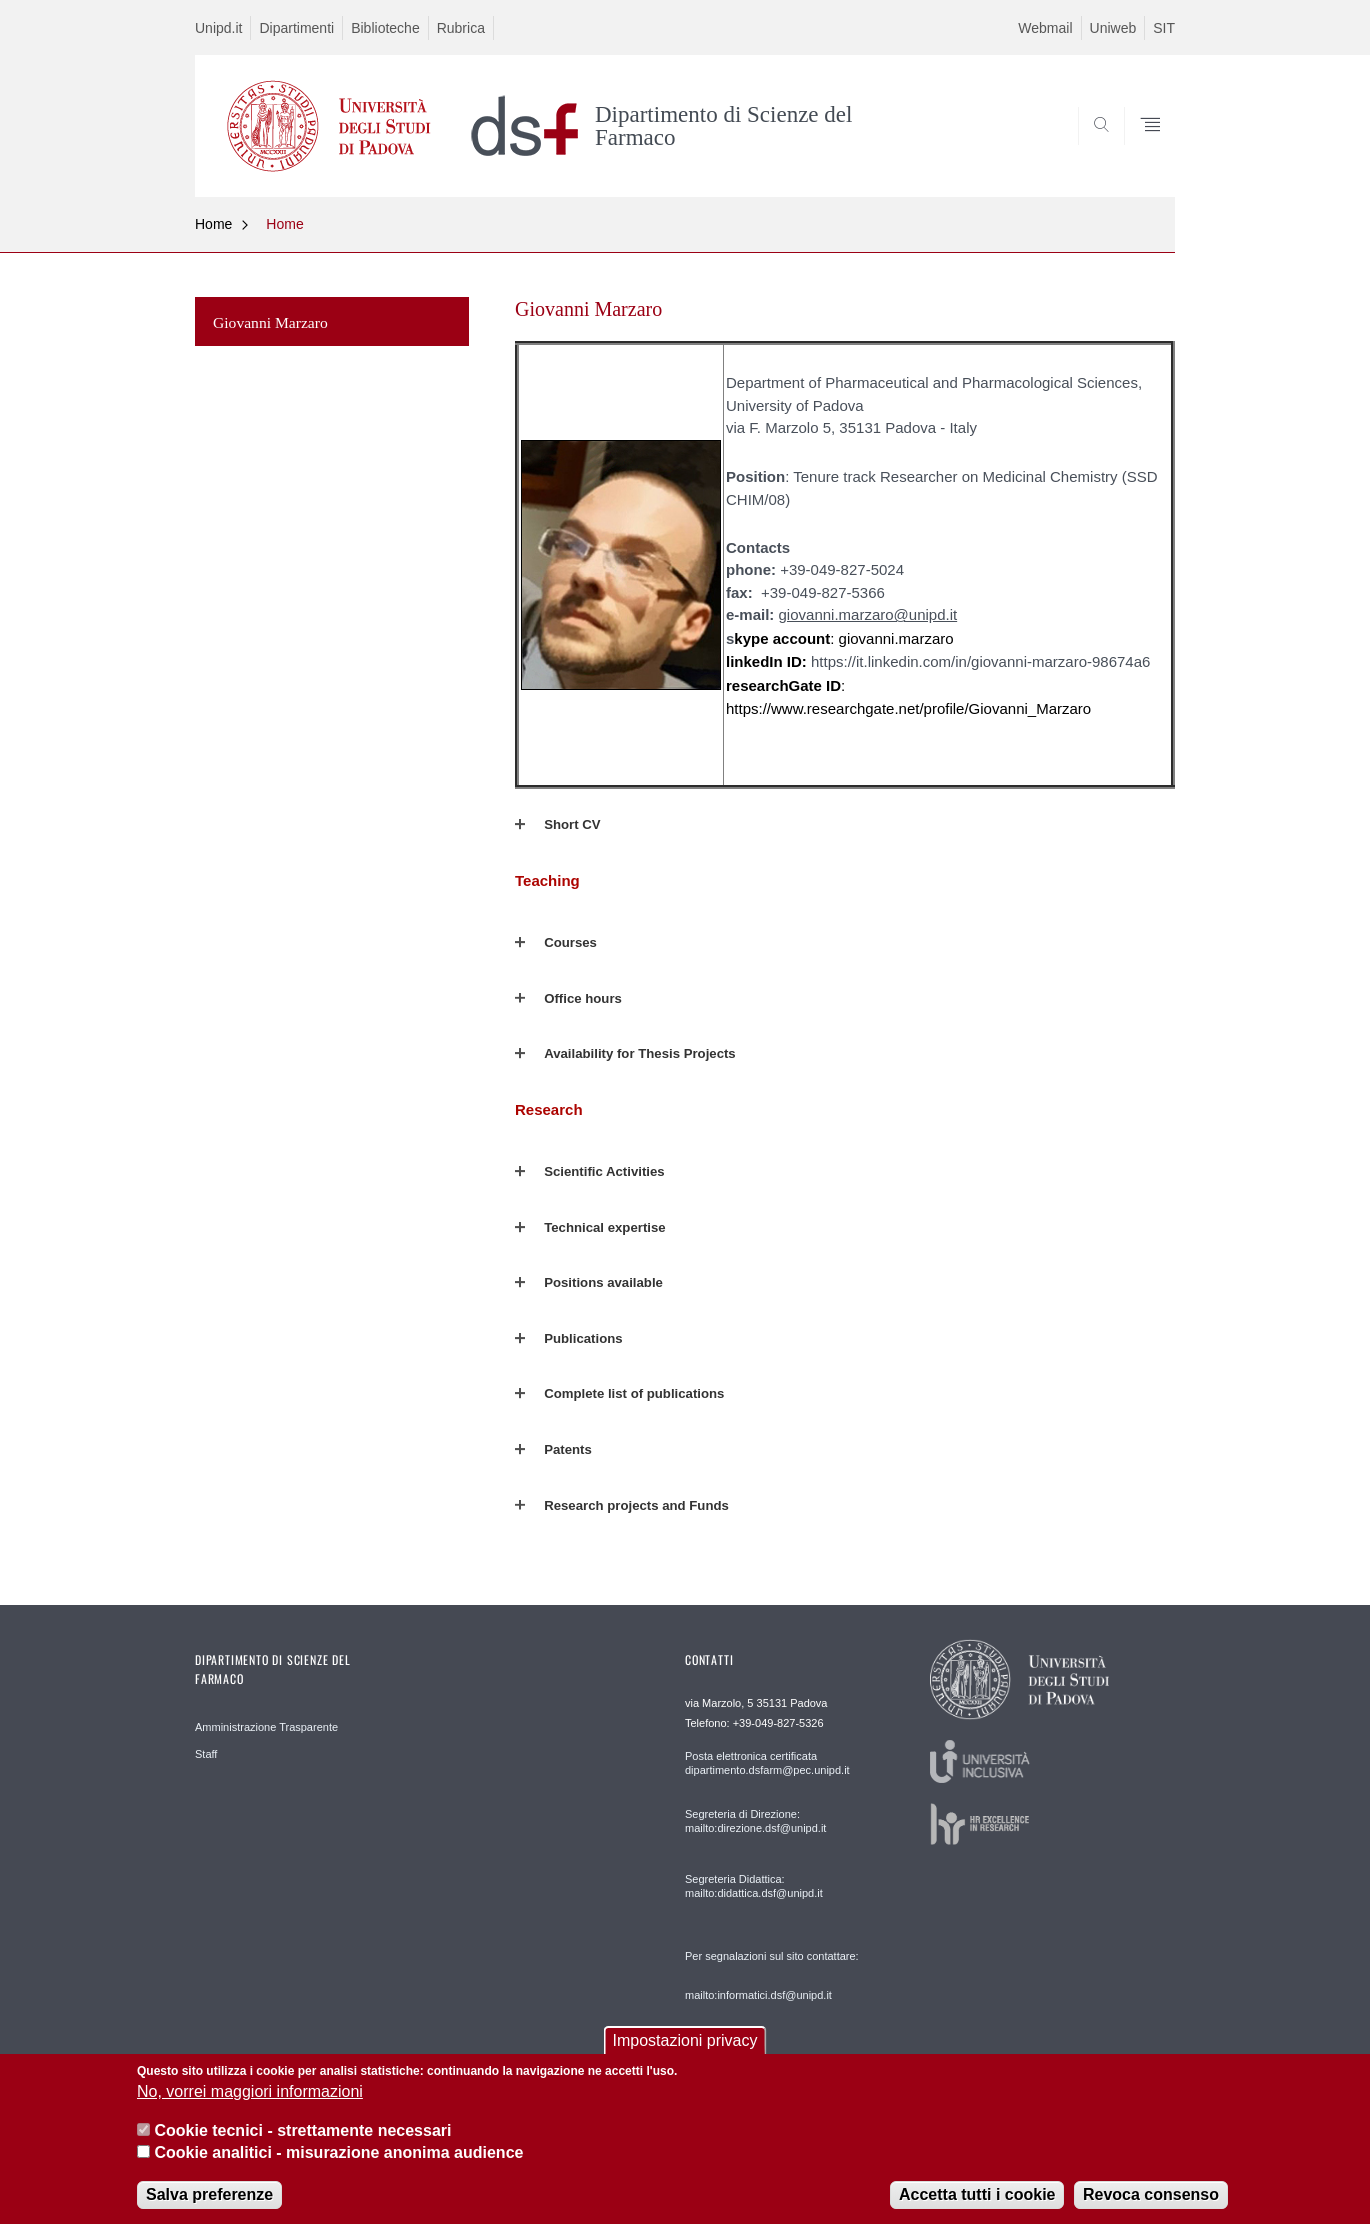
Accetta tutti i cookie (977, 2206)
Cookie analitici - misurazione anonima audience (338, 2165)
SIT (1164, 28)
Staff (206, 1754)
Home (213, 224)
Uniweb (1113, 28)
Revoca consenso (1151, 2206)
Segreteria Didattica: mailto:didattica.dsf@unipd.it (754, 1886)
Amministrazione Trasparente (266, 1727)
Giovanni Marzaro (270, 322)
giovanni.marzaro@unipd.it (868, 614)
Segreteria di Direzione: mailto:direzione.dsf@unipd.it (755, 1821)
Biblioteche (385, 28)
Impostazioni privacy (685, 2053)
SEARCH (1140, 149)
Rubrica (461, 28)
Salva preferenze (209, 2206)
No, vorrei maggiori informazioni (250, 2104)
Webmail (1045, 28)
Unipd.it (218, 28)
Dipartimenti (296, 28)
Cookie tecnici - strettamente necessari (302, 2142)
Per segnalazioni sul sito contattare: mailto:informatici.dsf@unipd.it (772, 1975)
